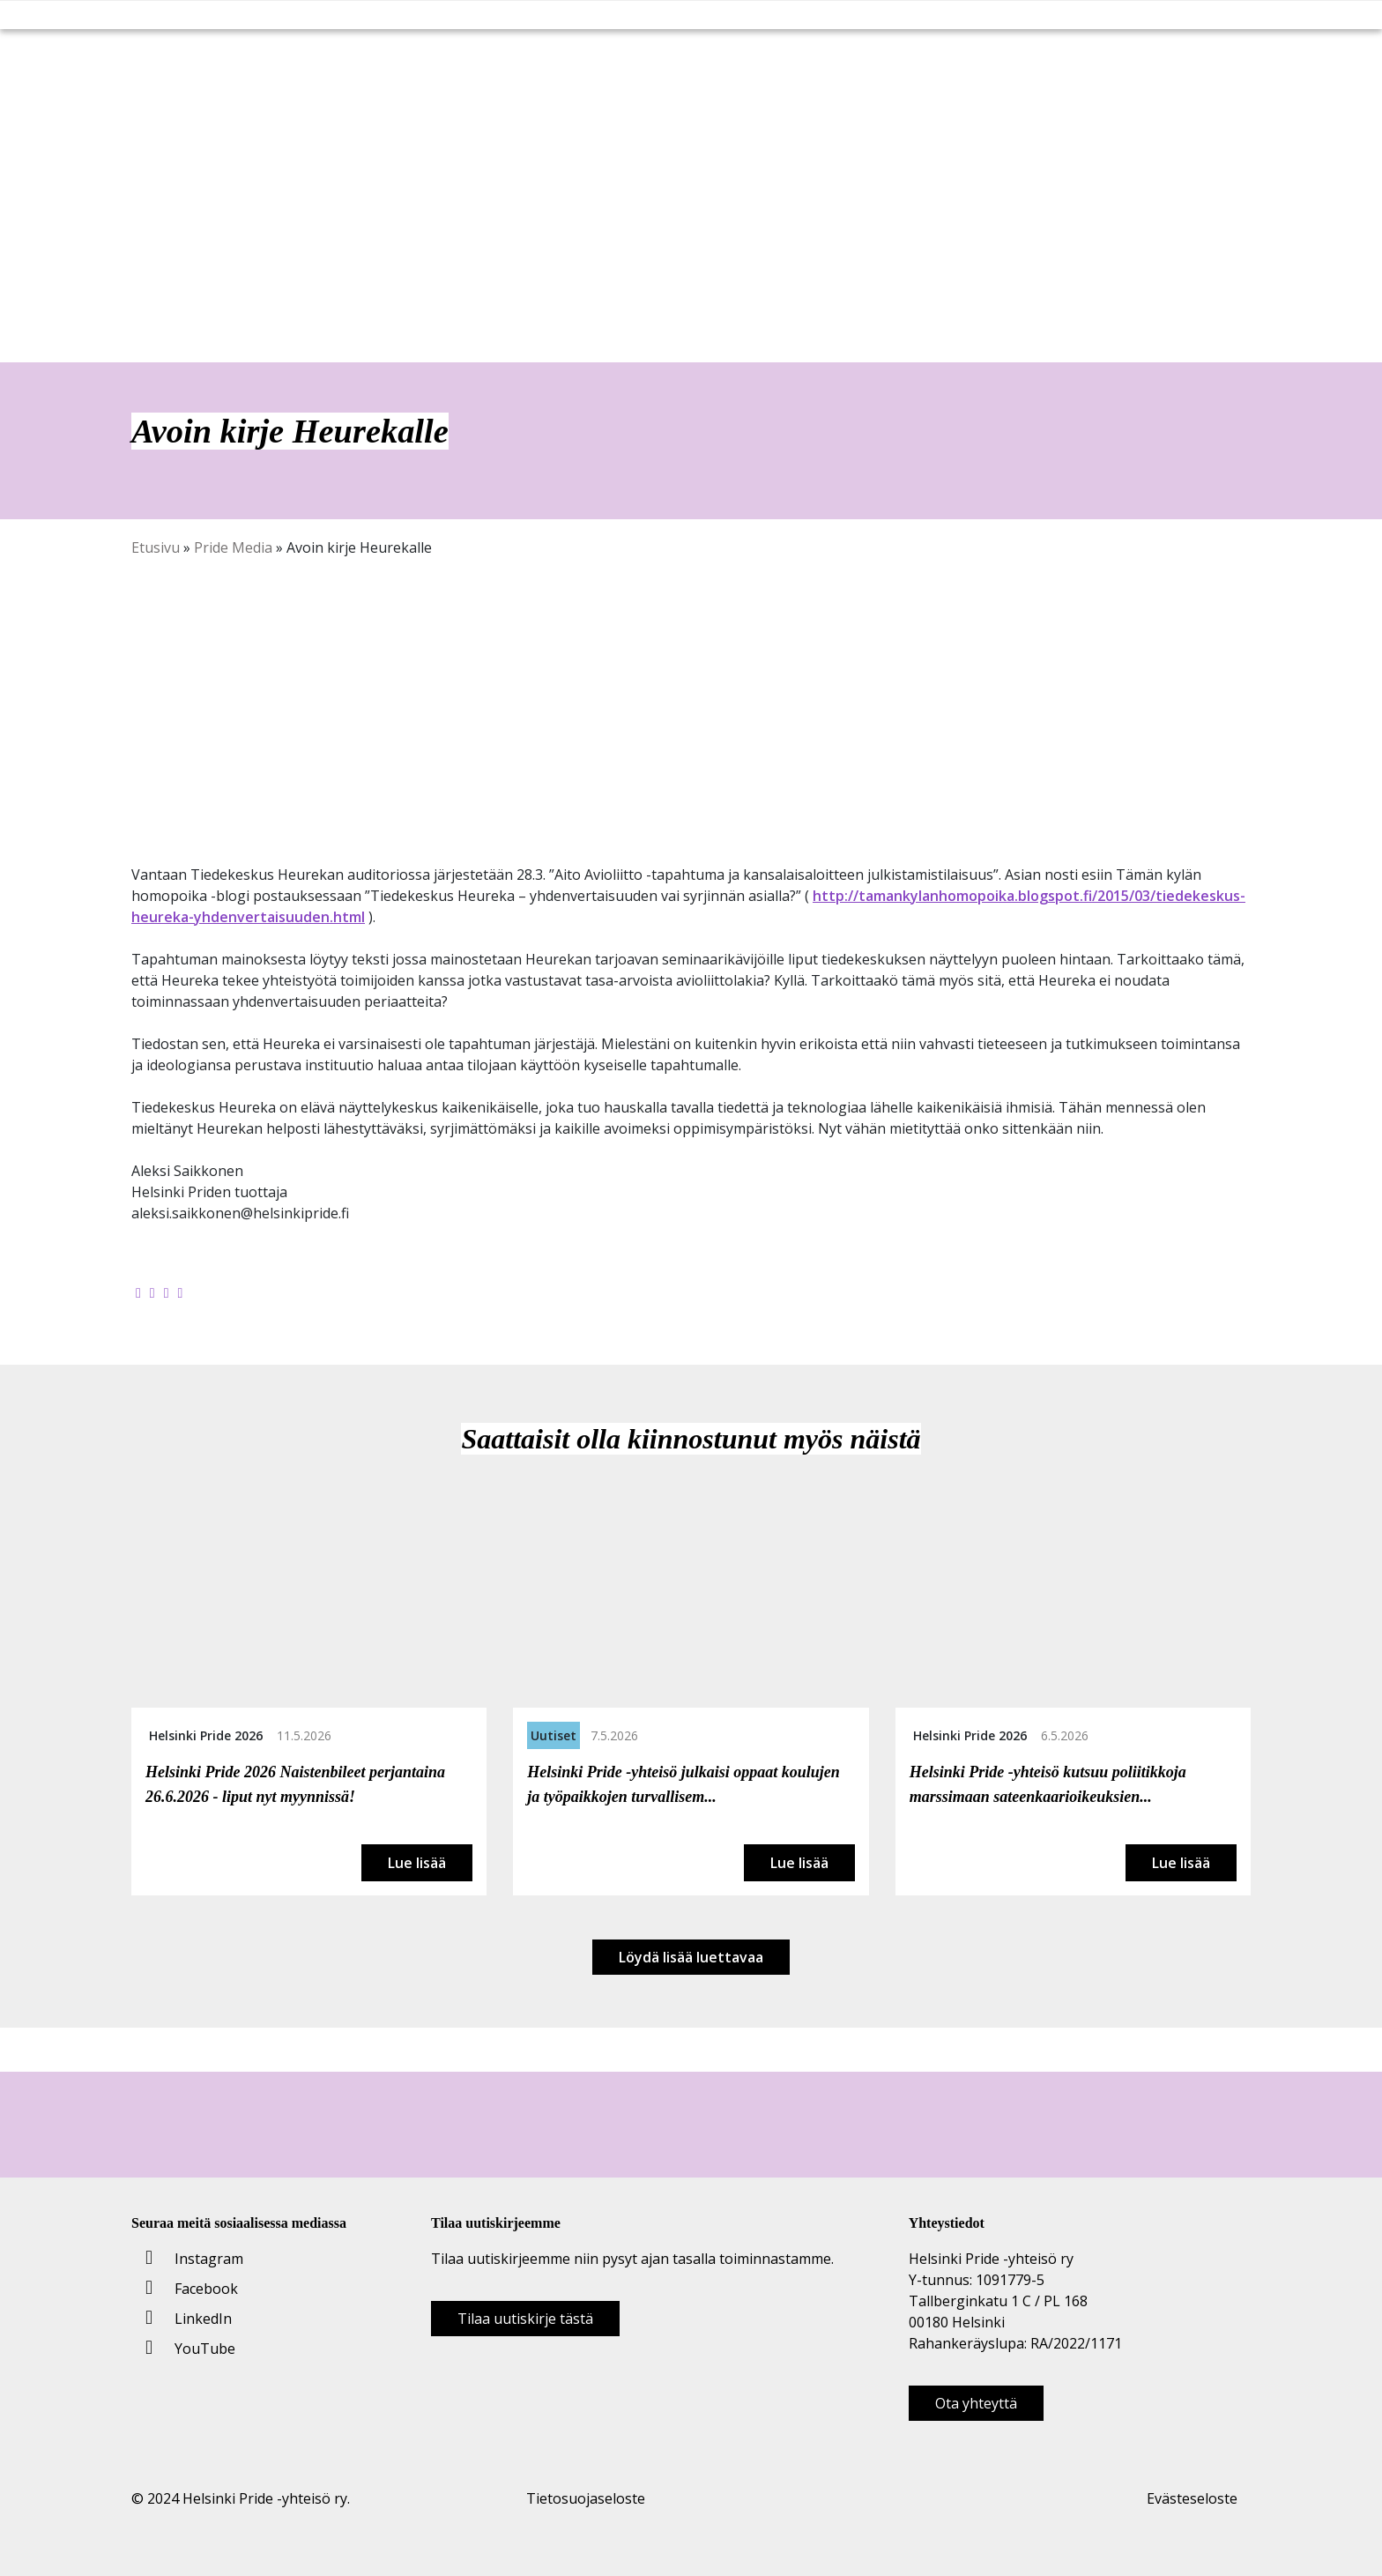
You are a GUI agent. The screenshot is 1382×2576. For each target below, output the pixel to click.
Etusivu (155, 547)
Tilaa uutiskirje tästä (525, 2318)
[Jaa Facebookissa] (138, 1292)
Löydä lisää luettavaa (691, 1957)
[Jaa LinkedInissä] (166, 1292)
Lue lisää (417, 1862)
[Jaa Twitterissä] (152, 1292)
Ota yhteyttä (976, 2403)
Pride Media (233, 547)
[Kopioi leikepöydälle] (180, 1292)
